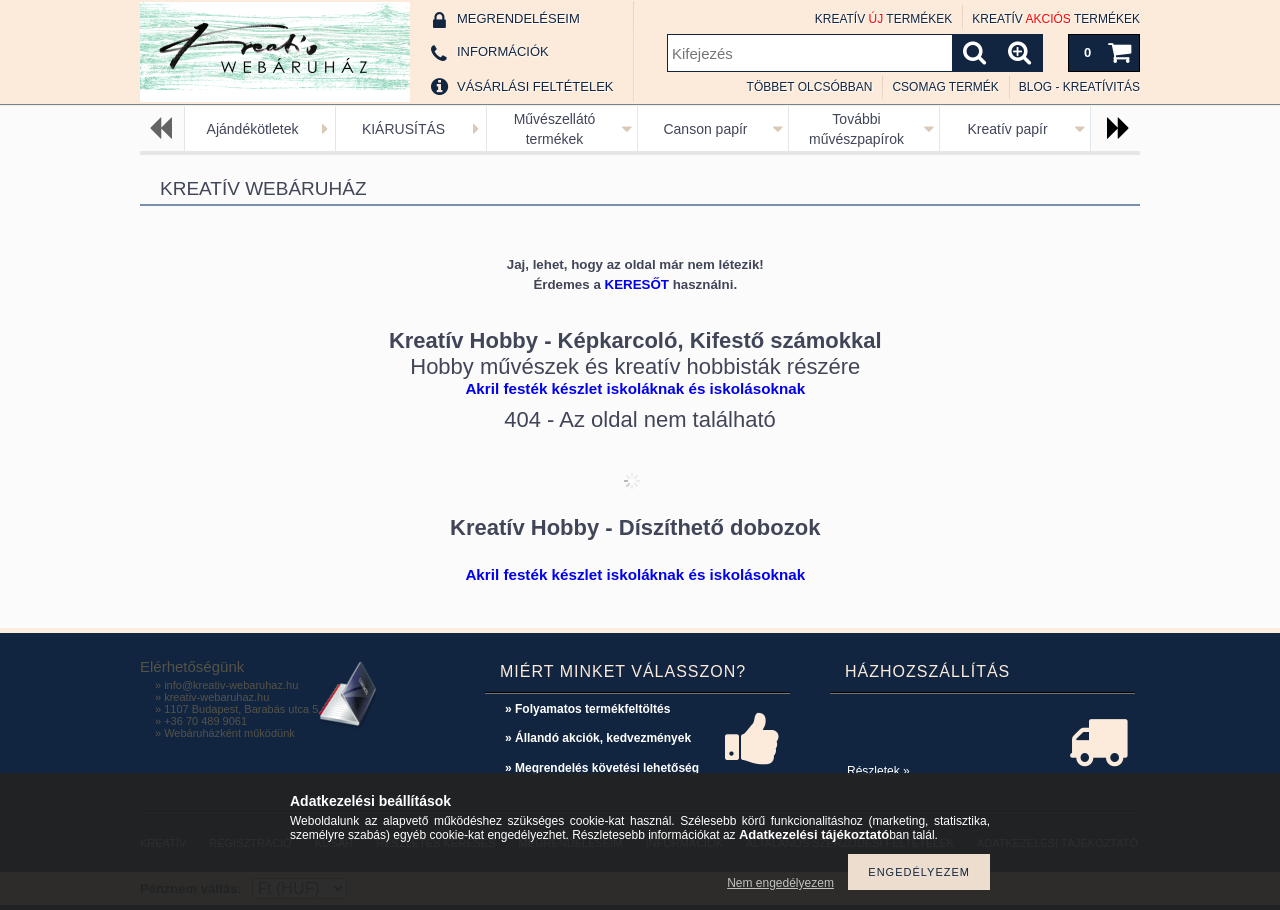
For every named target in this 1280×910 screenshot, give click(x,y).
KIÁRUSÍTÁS (403, 129)
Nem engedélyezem (780, 883)
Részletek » (878, 771)
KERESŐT (637, 284)
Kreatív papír (1007, 129)
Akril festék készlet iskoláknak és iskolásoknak (635, 388)
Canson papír (705, 129)
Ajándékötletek (253, 129)
